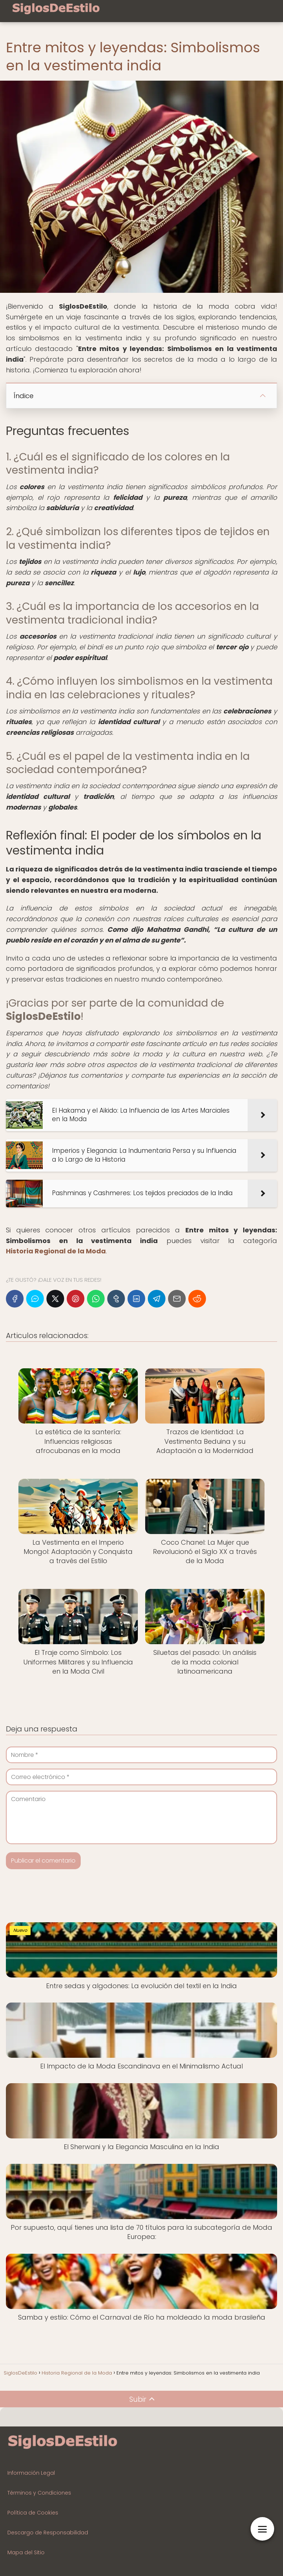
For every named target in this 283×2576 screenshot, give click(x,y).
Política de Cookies (32, 2512)
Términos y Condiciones (39, 2492)
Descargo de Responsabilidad (47, 2532)
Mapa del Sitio (26, 2552)
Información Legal (31, 2473)
